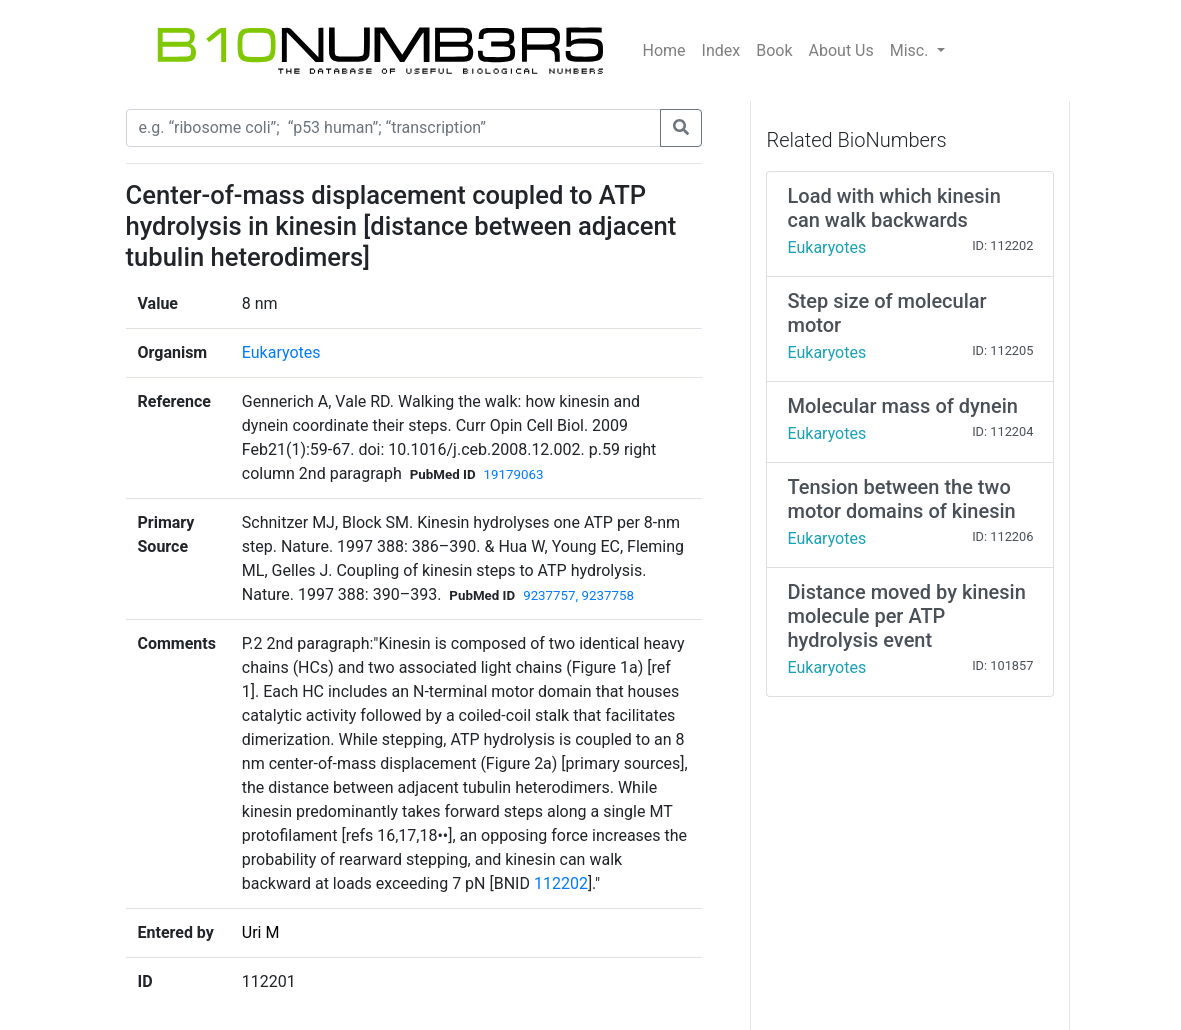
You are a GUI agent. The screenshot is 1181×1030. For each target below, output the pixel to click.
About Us (841, 50)
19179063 (514, 474)
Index (721, 50)
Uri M (261, 932)
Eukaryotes (281, 352)
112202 (561, 883)
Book (774, 50)
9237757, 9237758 (578, 595)
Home (664, 50)
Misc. (911, 50)
